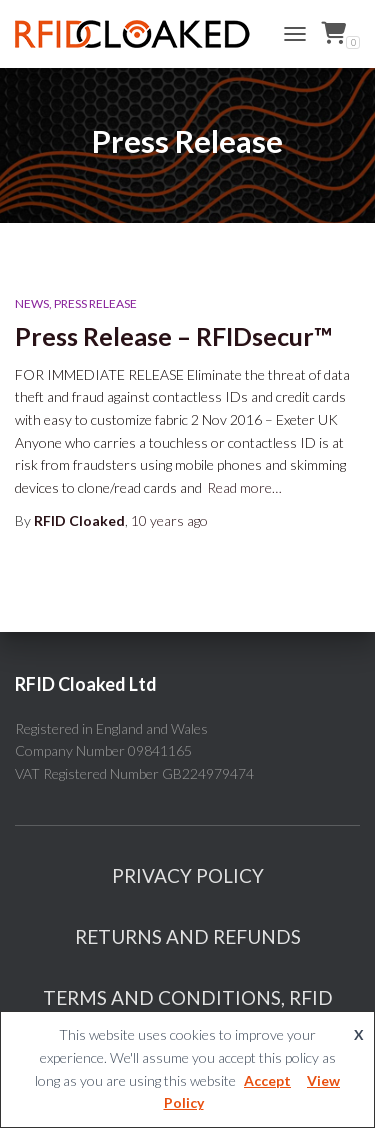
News (32, 303)
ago (169, 520)
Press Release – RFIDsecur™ (173, 336)
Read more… (244, 487)
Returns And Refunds (188, 936)
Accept (267, 1080)
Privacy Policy (188, 875)
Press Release (95, 303)
